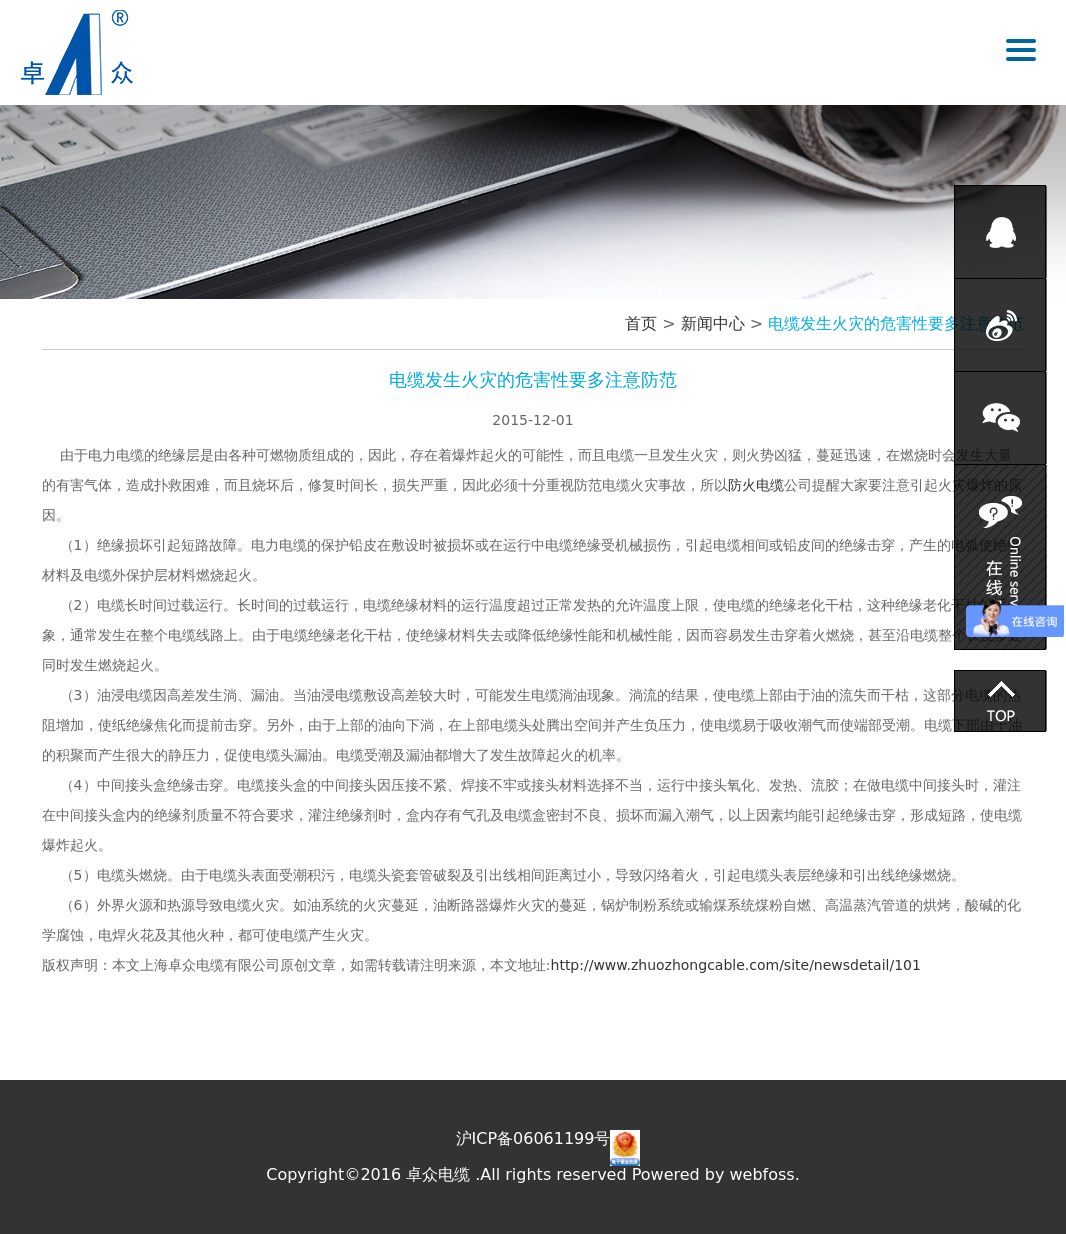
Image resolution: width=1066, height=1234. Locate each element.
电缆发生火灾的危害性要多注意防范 (896, 323)
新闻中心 (713, 323)
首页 (641, 323)
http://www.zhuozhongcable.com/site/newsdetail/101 (736, 965)
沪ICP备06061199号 (533, 1138)
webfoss (762, 1174)
